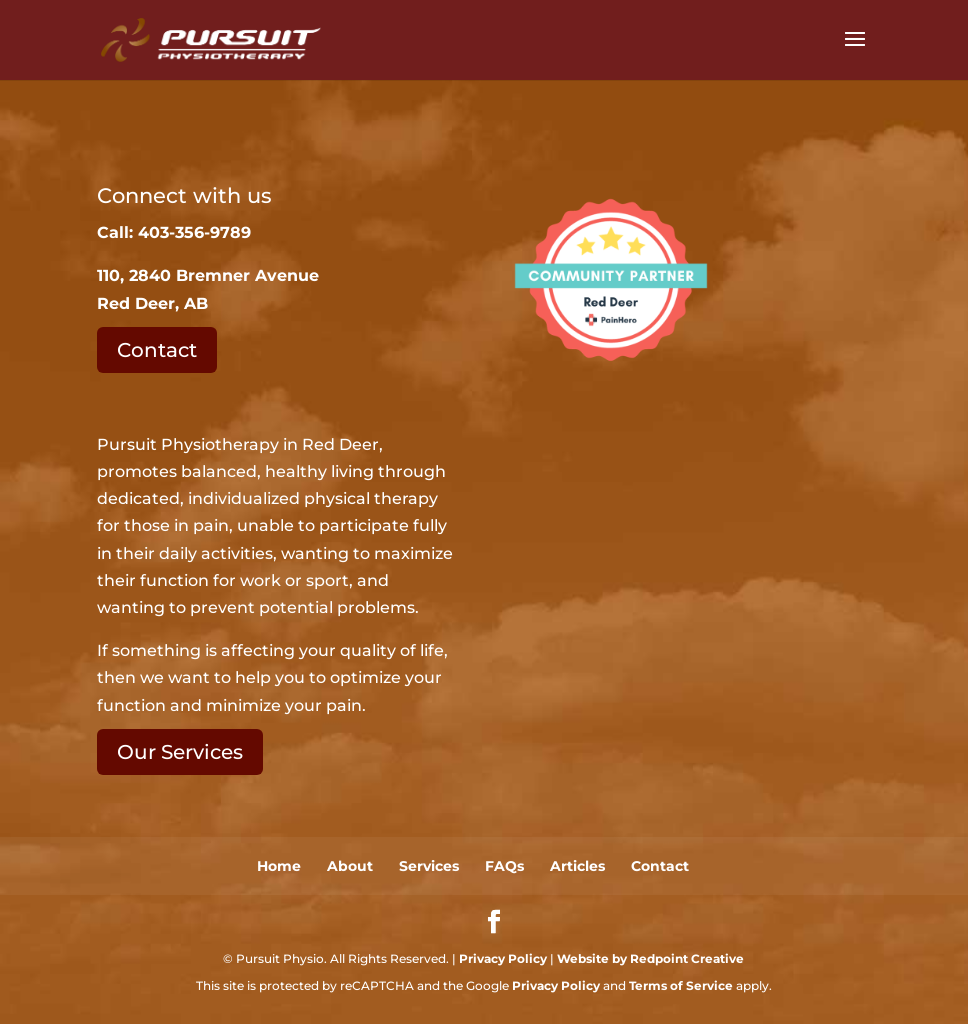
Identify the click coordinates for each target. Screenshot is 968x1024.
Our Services (180, 752)
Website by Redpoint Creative (650, 958)
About (350, 866)
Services (429, 866)
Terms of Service (681, 985)
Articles (577, 866)
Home (279, 866)
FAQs (504, 866)
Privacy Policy (503, 958)
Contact (157, 350)
